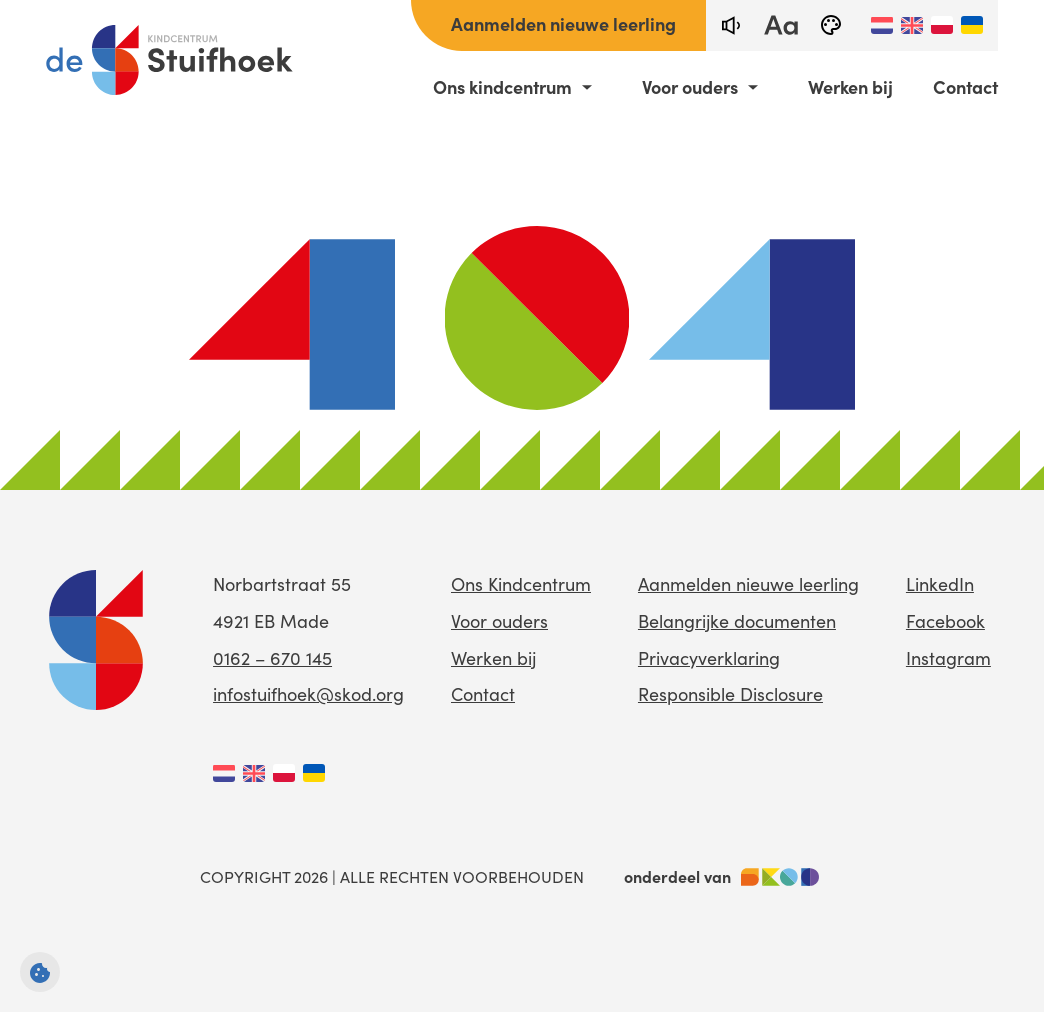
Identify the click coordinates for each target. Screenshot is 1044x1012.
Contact (965, 87)
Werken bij (850, 87)
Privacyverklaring (709, 658)
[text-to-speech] (731, 25)
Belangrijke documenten (737, 621)
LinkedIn (940, 584)
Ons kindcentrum (502, 87)
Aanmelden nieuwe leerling (563, 23)
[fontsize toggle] (781, 25)
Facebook (945, 621)
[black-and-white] (831, 25)
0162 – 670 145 (272, 658)
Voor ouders (690, 87)
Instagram (948, 658)
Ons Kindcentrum (521, 584)
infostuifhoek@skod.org (308, 694)
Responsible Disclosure (730, 694)
